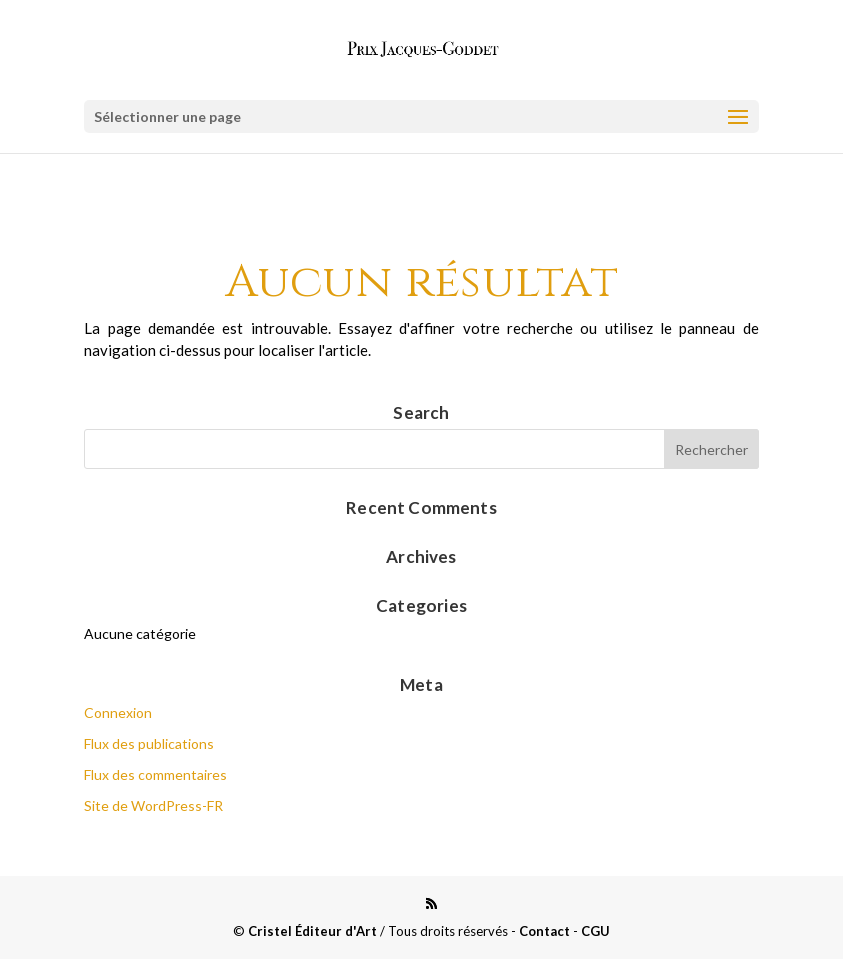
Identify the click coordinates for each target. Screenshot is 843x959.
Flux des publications (149, 743)
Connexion (118, 712)
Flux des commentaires (155, 774)
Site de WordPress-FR (153, 805)
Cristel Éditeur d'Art (312, 931)
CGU (595, 931)
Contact (544, 931)
